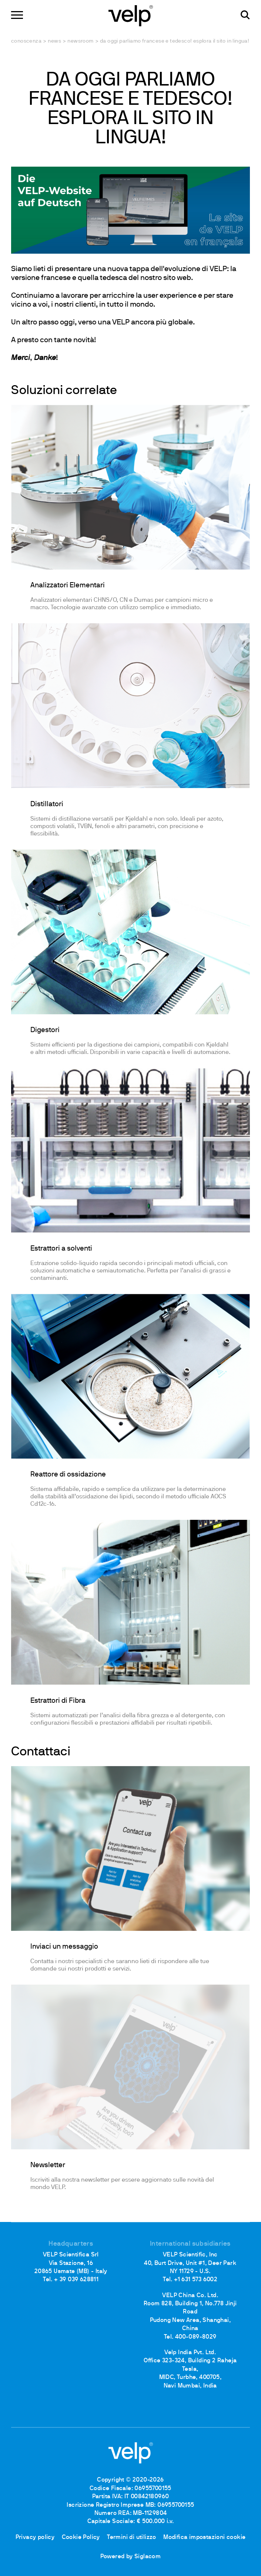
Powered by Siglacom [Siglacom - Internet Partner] (130, 2556)
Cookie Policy (81, 2537)
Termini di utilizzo (131, 2537)
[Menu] (17, 15)
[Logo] (130, 15)
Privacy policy (35, 2537)
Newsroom (80, 41)
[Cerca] (245, 15)
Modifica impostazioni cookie (204, 2537)
